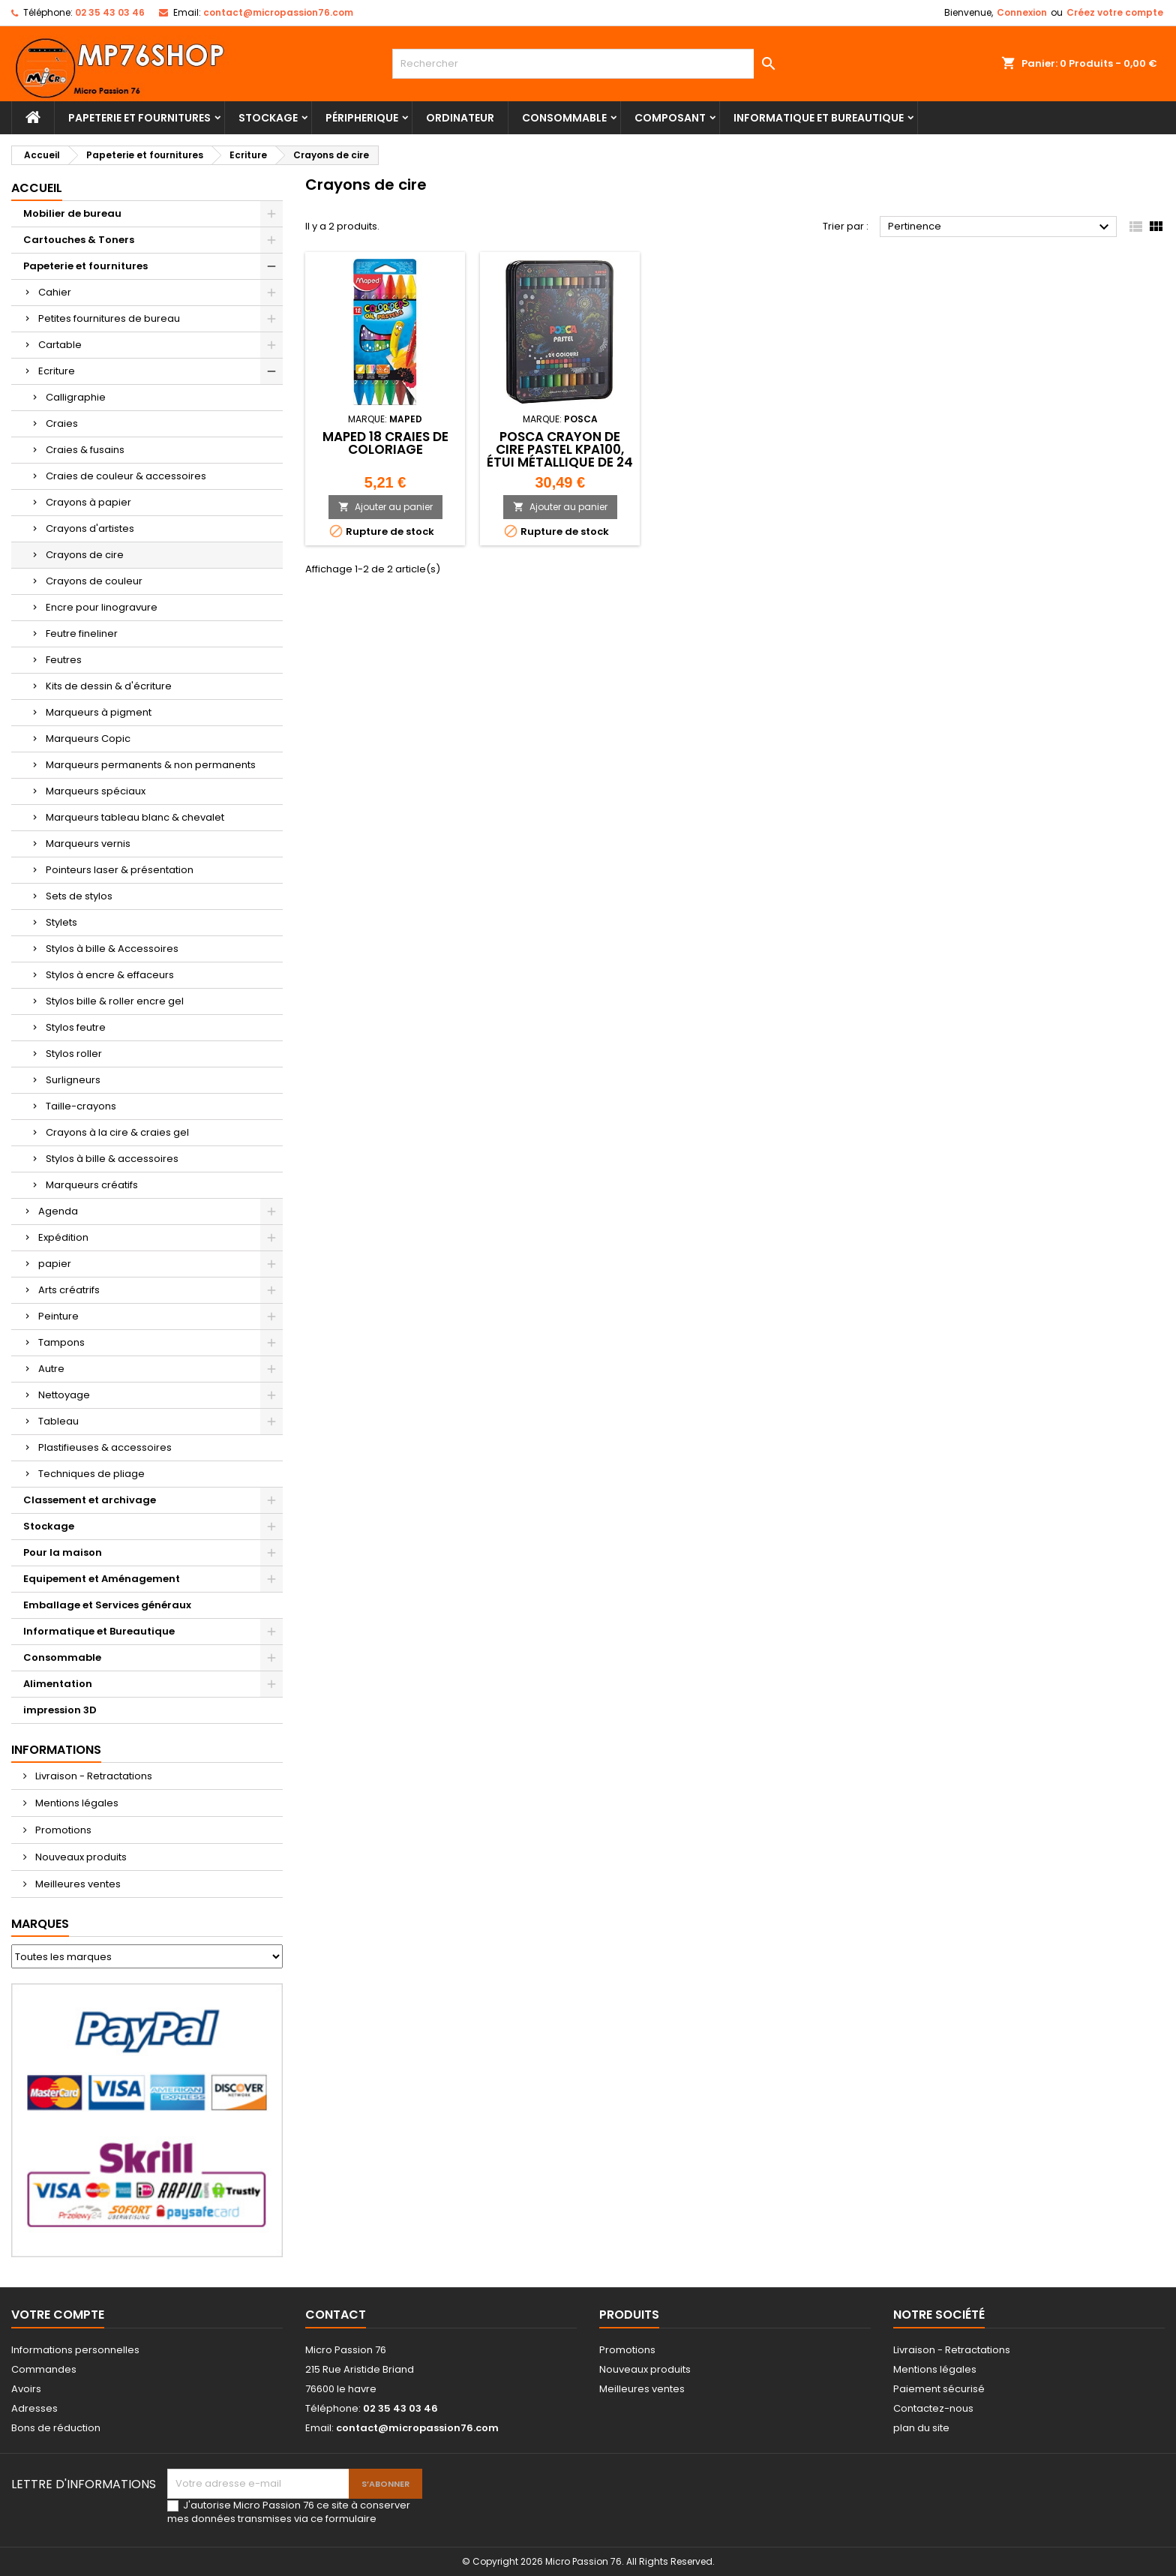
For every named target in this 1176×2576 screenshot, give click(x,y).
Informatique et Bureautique (819, 117)
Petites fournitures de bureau (109, 318)
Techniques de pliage (91, 1474)
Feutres (64, 660)
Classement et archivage (89, 1500)
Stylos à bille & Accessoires (112, 948)
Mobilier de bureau (72, 213)
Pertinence (1000, 227)
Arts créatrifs (69, 1290)
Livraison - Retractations (92, 1776)
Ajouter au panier (385, 506)
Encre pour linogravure (102, 607)
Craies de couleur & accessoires (126, 476)
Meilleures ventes (77, 1884)
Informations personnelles (75, 2350)
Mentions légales (75, 1803)
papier (54, 1263)
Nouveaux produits (80, 1857)
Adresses (34, 2408)
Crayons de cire (85, 555)
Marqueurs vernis (88, 843)
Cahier (54, 292)
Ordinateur (460, 117)
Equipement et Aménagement (101, 1579)
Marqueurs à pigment (99, 712)
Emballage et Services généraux (107, 1605)
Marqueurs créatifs (92, 1185)
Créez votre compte (1114, 12)
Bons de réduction (55, 2428)
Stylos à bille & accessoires (112, 1158)
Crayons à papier (88, 502)
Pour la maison (62, 1552)
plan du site (921, 2428)
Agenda (58, 1211)
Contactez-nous (933, 2408)
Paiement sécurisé (939, 2389)
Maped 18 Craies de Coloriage (385, 443)
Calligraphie (76, 397)
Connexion (1022, 12)
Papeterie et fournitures (139, 117)
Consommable (564, 117)
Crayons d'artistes (90, 528)
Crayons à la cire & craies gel (117, 1132)
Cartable (60, 345)
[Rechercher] (588, 64)
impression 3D (60, 1710)
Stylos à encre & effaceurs (110, 975)
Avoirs (26, 2389)
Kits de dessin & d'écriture (109, 686)
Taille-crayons (81, 1106)
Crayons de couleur (94, 581)
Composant (670, 117)
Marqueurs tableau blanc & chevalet (135, 817)
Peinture (58, 1316)
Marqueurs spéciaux (96, 791)
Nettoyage (64, 1395)
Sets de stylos (79, 896)
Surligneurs (73, 1080)
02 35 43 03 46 (110, 12)
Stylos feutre (76, 1027)
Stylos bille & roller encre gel (115, 1001)
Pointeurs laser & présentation (120, 870)
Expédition (63, 1237)
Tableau (58, 1421)
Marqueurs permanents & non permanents (151, 765)
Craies (62, 423)
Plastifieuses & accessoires (105, 1447)
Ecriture (56, 371)
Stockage (268, 117)
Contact (335, 2314)
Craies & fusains (85, 450)
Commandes (43, 2369)
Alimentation (57, 1684)
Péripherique (362, 117)
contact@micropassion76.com (278, 12)
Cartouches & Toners (78, 240)
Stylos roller (74, 1053)
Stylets (61, 922)
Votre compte (57, 2314)
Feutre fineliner (82, 633)
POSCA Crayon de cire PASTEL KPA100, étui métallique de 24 (560, 449)
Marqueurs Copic (88, 738)
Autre (51, 1369)
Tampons (61, 1342)
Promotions (62, 1830)
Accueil (36, 188)
